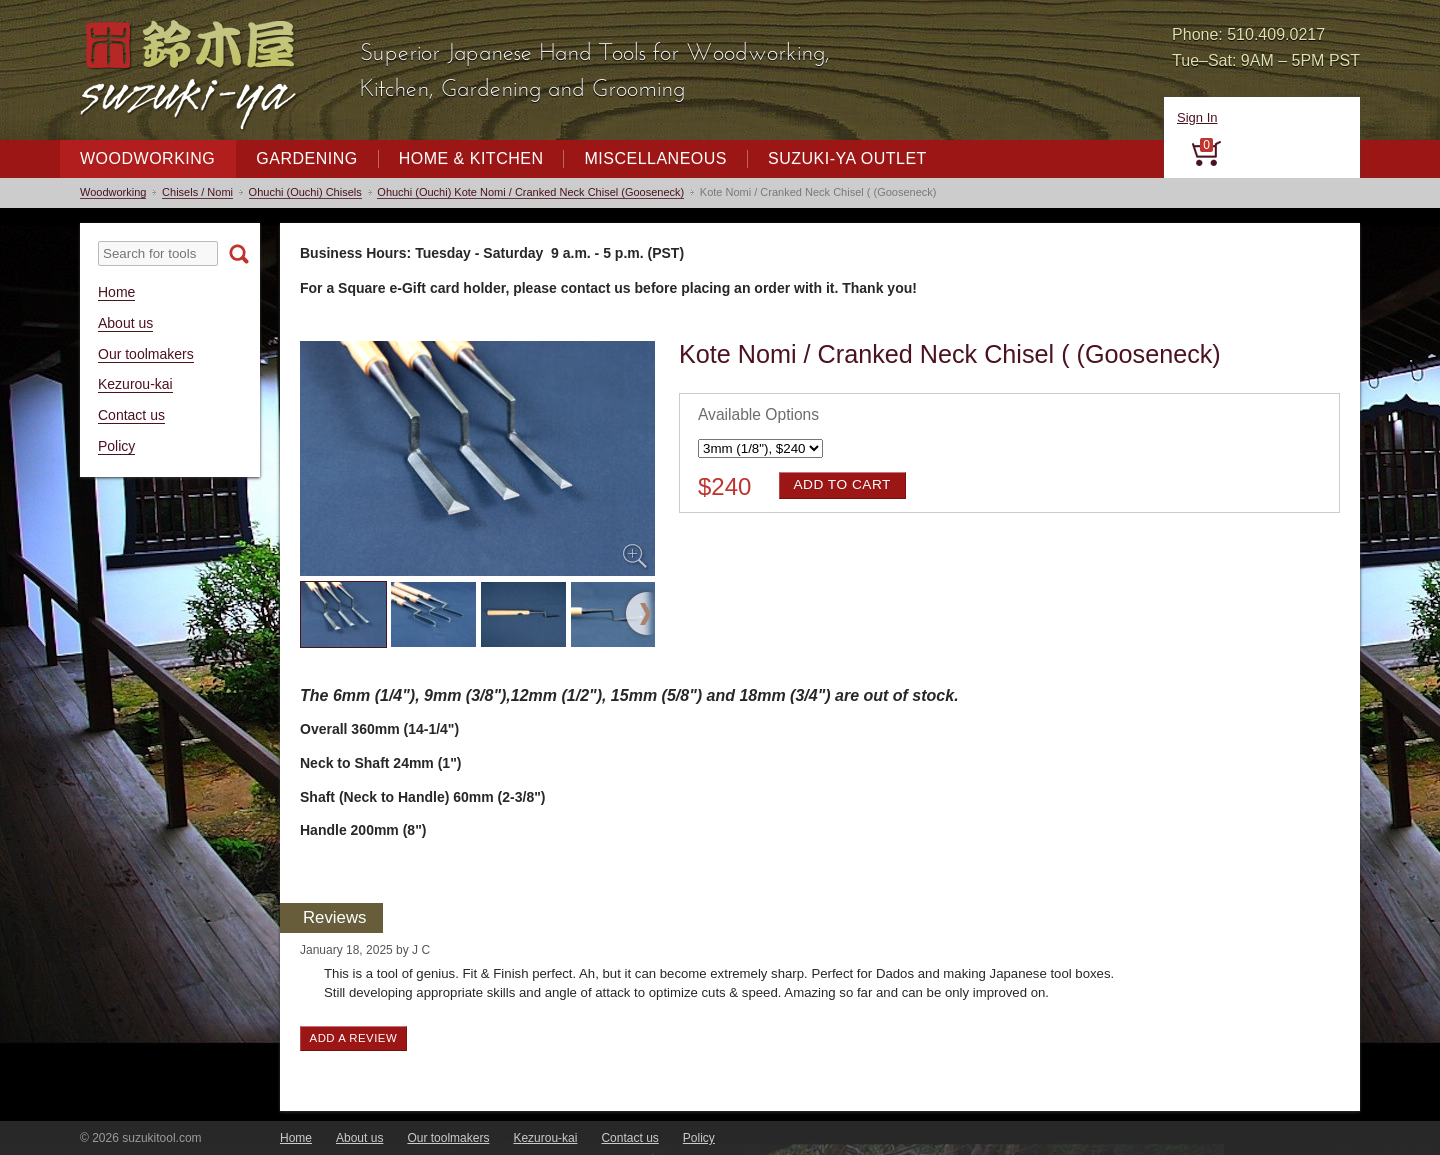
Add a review (354, 1038)
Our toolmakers (146, 354)
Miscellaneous (655, 158)
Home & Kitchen (471, 158)
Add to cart (841, 484)
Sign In (1197, 117)
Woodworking (147, 158)
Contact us (131, 415)
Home (116, 292)
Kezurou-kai (135, 384)
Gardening (306, 158)
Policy (116, 446)
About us (125, 323)
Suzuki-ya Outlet (847, 158)
